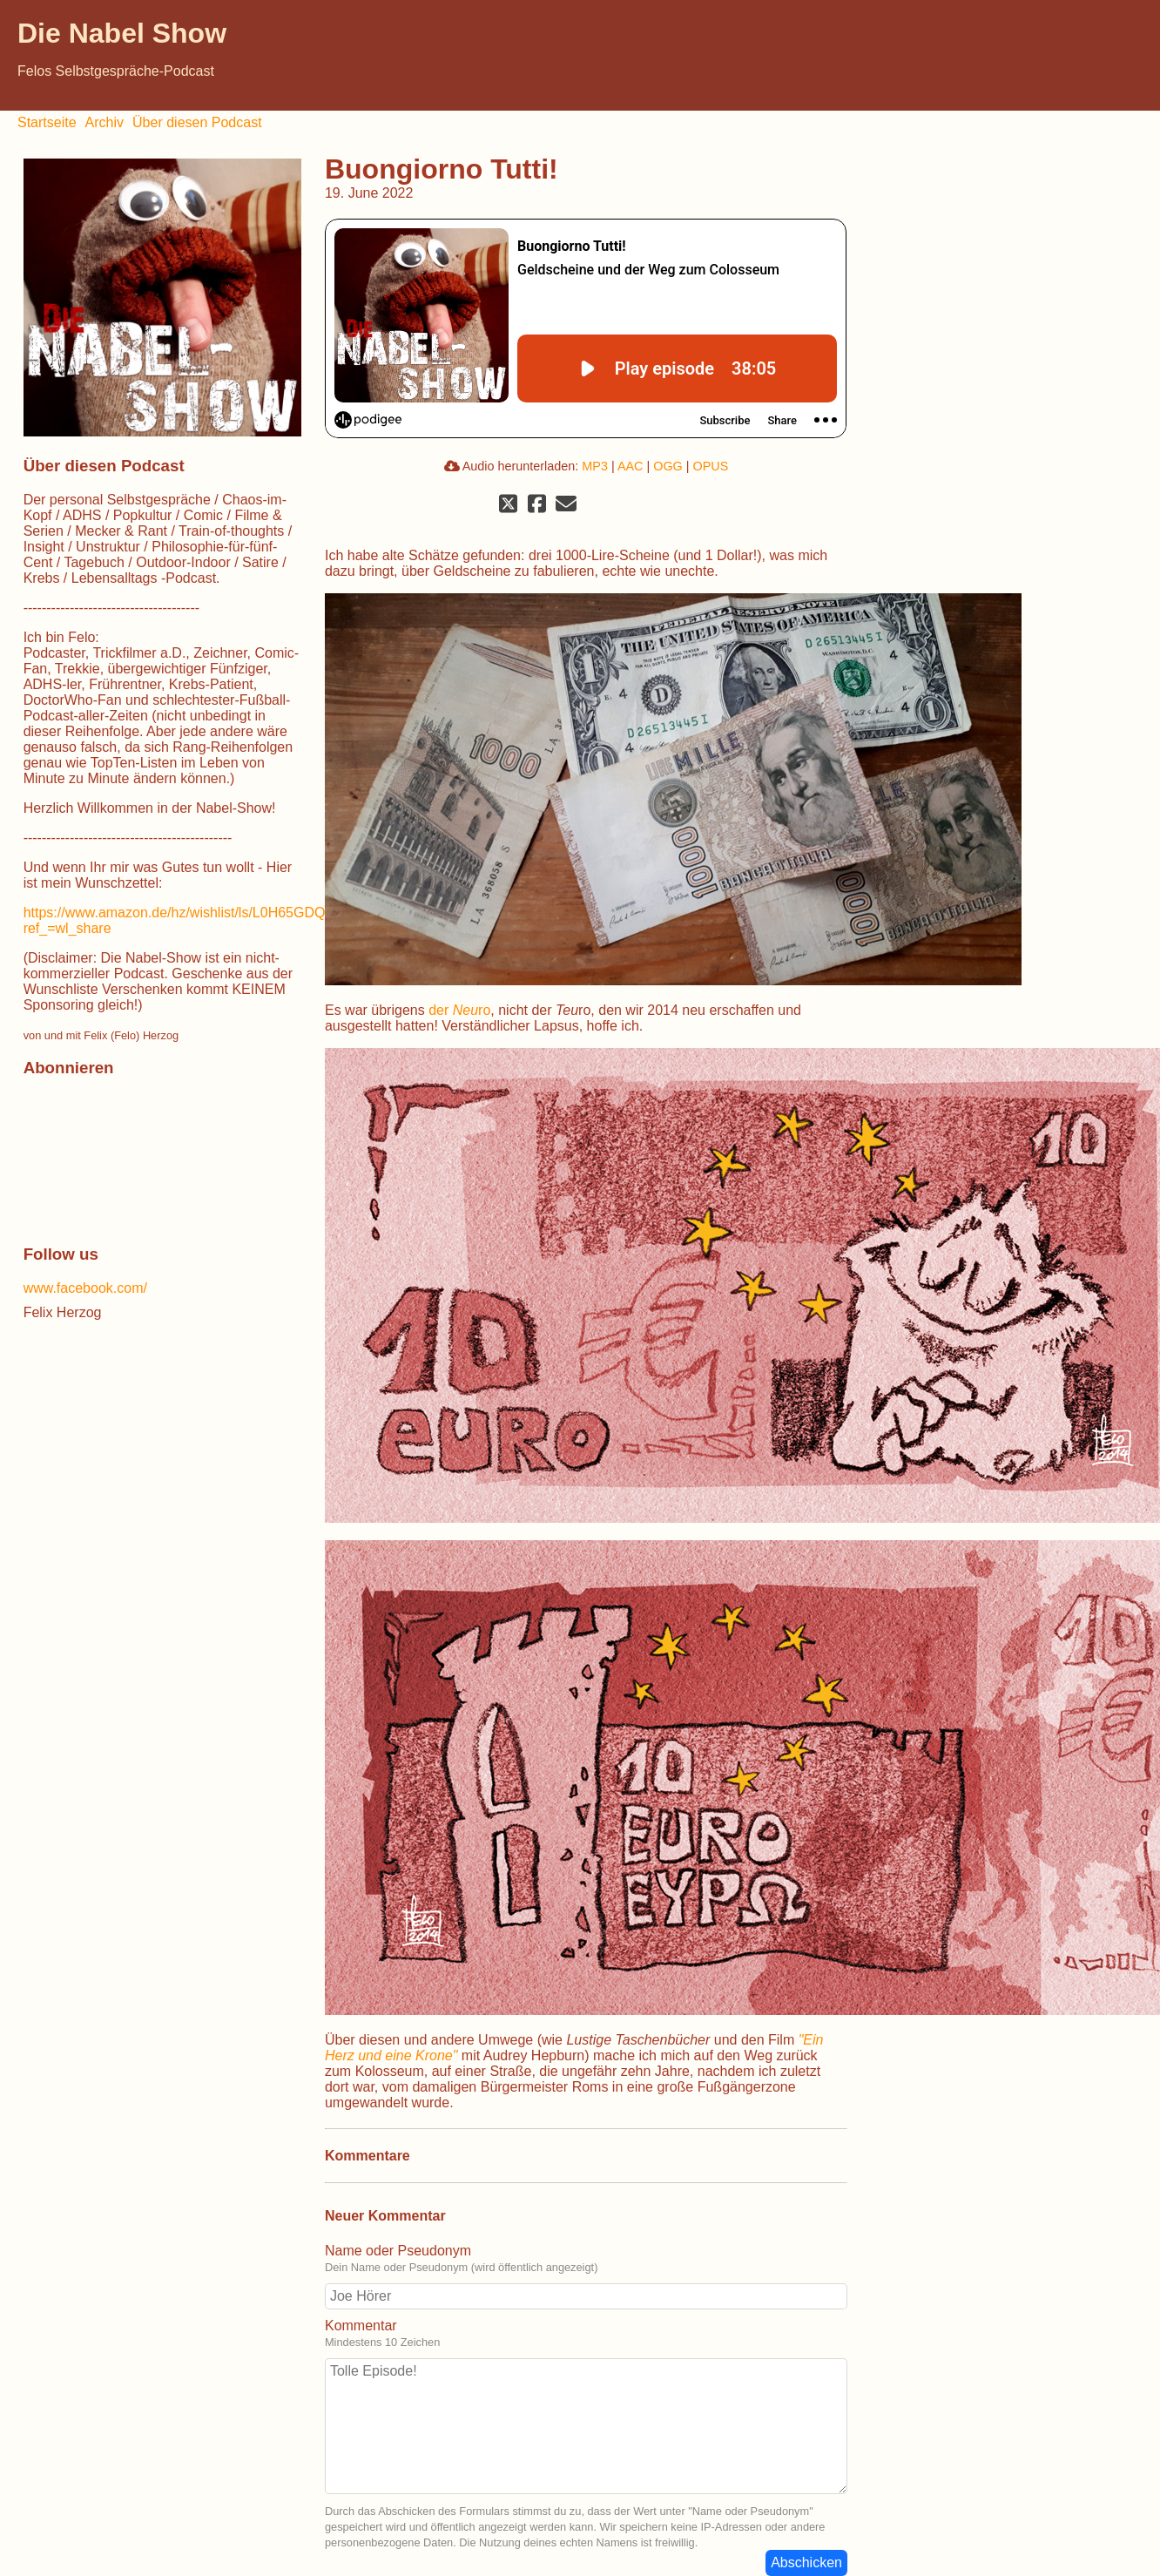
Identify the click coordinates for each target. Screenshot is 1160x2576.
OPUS (711, 466)
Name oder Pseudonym (398, 2250)
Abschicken (806, 2562)
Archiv (104, 122)
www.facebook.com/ (85, 1288)
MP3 (595, 466)
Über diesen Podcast (197, 122)
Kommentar (361, 2325)
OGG (668, 466)
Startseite (47, 122)
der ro (459, 1010)
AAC (630, 466)
